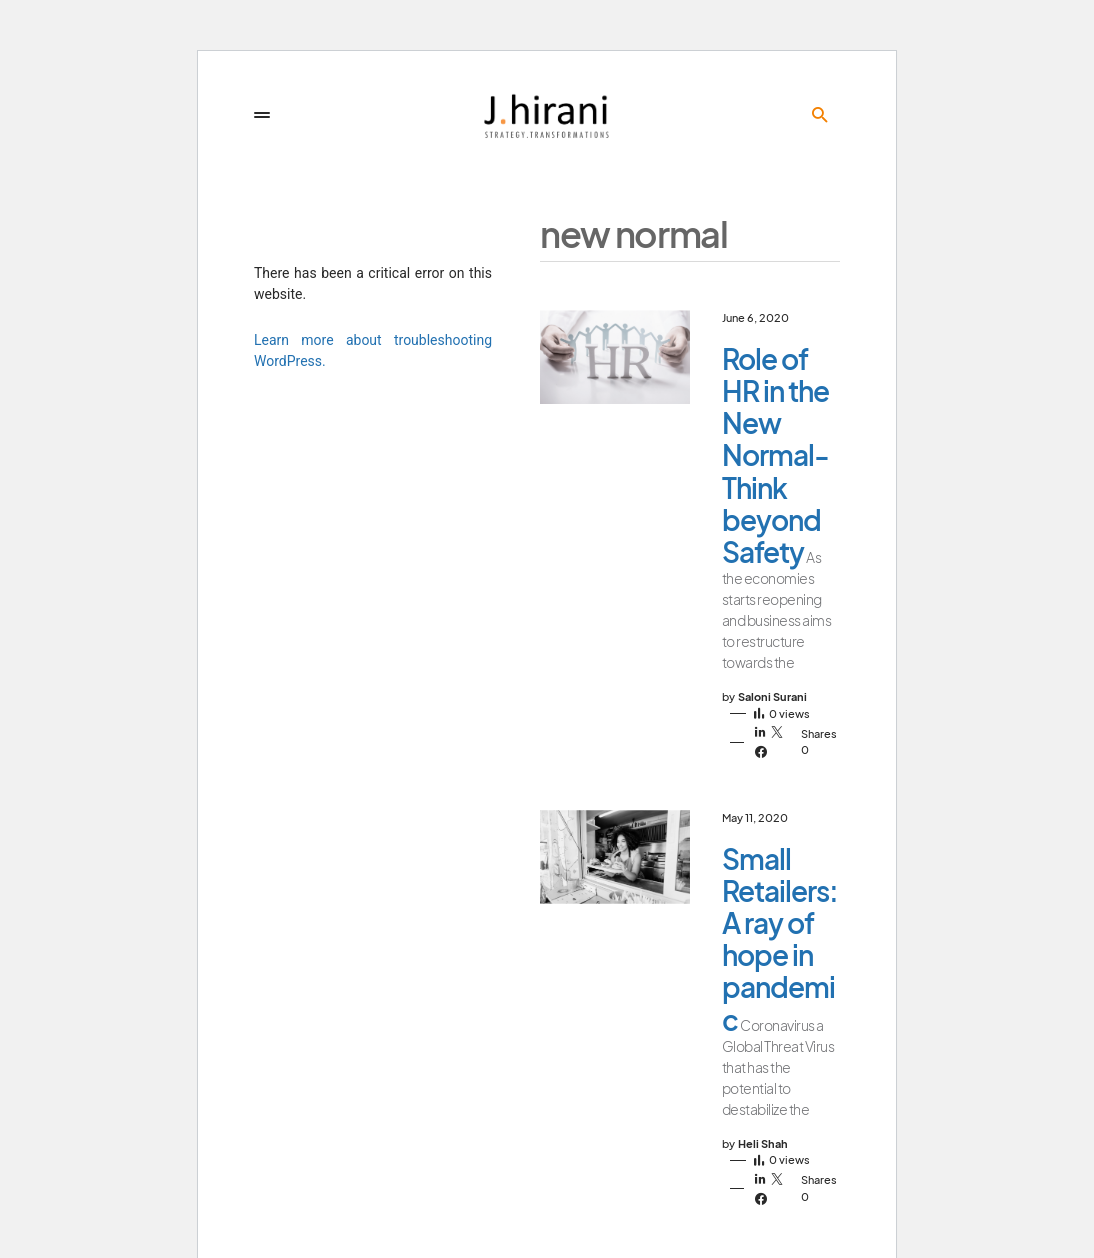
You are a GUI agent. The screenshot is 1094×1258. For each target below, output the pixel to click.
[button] (262, 115)
